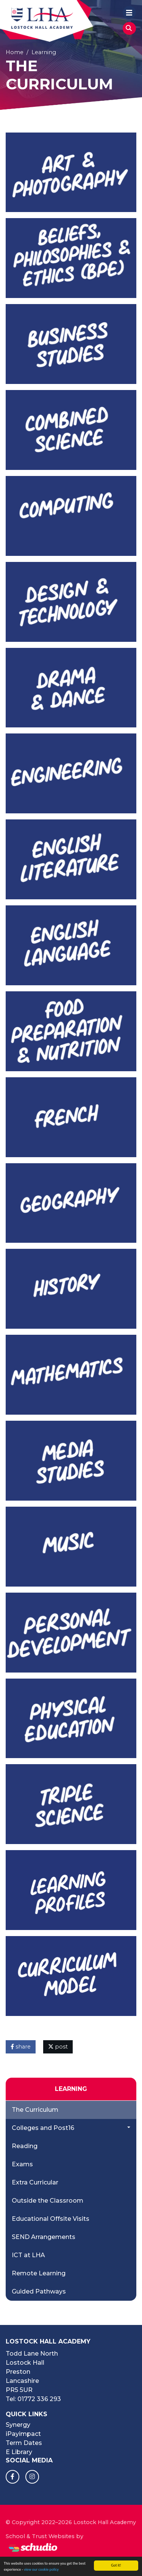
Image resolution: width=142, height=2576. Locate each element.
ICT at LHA (28, 2255)
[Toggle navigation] (129, 12)
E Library (19, 2452)
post (58, 2046)
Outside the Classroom (47, 2200)
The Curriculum (35, 2109)
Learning (43, 52)
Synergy (18, 2424)
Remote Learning (39, 2273)
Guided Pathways (39, 2291)
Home (14, 52)
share (21, 2046)
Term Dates (24, 2442)
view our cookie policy (41, 2569)
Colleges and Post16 (43, 2127)
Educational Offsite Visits (50, 2218)
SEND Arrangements (43, 2237)
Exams (22, 2164)
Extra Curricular (35, 2182)
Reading (24, 2146)
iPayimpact (23, 2433)
